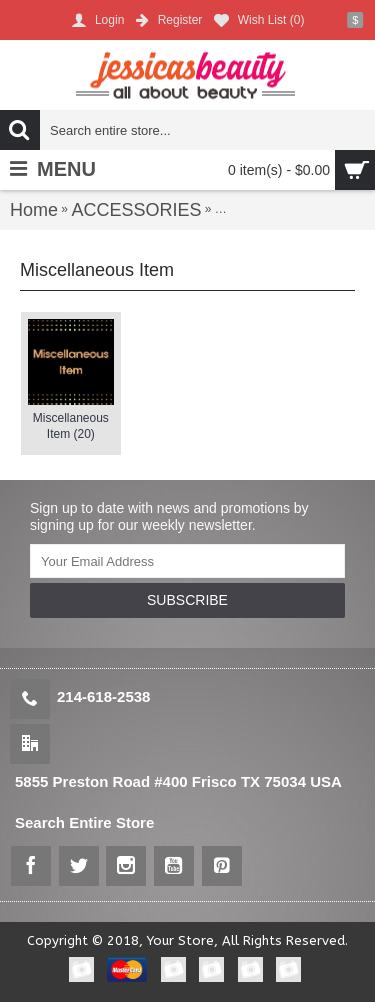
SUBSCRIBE (187, 600)
